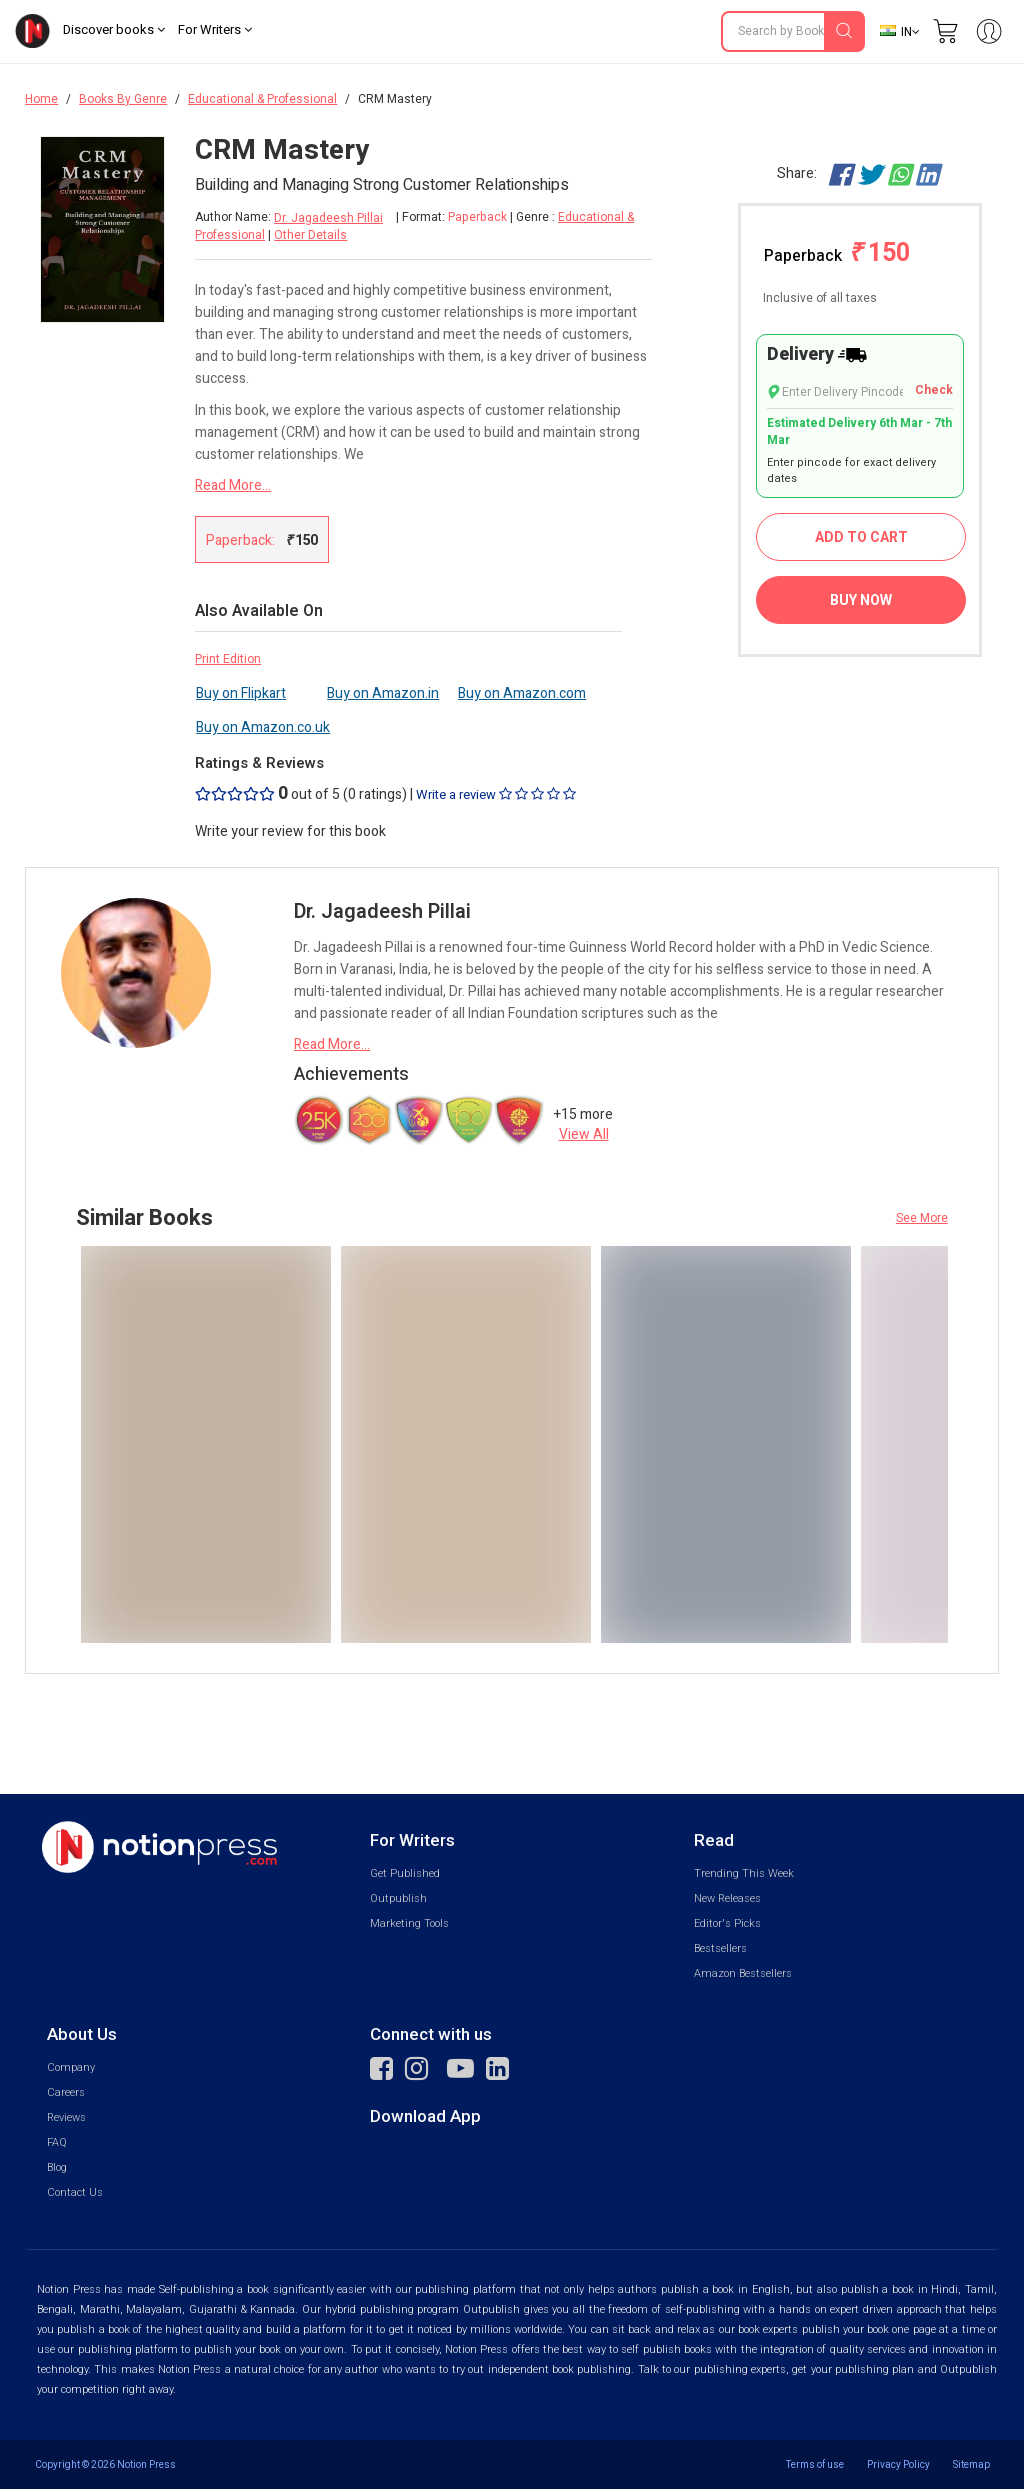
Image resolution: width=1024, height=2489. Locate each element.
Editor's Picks (727, 1923)
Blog (57, 2167)
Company (71, 2067)
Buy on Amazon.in (383, 693)
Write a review (496, 794)
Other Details (310, 235)
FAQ (57, 2142)
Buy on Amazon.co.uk (263, 727)
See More (922, 1218)
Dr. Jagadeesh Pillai (328, 218)
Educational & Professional (262, 99)
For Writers (215, 29)
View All (584, 1134)
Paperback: (262, 540)
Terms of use (815, 2464)
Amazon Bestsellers (743, 1973)
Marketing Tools (409, 1923)
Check (934, 390)
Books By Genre (123, 99)
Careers (66, 2092)
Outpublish (398, 1898)
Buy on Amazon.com (522, 693)
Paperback (837, 253)
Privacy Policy (898, 2464)
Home (41, 99)
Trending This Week (744, 1873)
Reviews (66, 2117)
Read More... (233, 485)
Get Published (405, 1873)
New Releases (727, 1898)
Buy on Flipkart (241, 693)
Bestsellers (720, 1948)
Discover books (114, 29)
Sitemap (971, 2464)
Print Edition (228, 659)
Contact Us (75, 2192)
